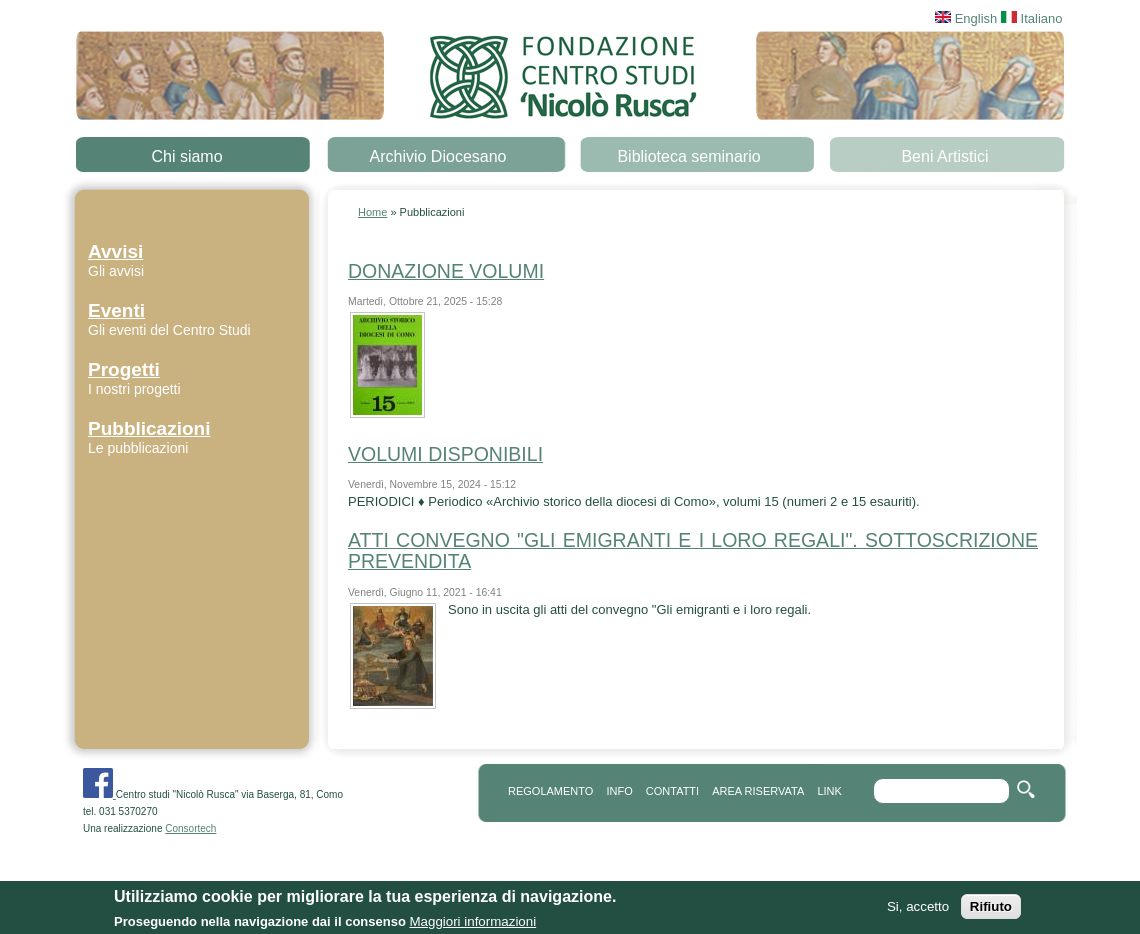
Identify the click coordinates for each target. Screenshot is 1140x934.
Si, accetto (918, 910)
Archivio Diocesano (438, 156)
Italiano (1032, 18)
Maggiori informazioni (472, 925)
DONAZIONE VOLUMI (446, 271)
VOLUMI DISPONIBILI (445, 454)
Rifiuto (991, 910)
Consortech (190, 828)
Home (372, 212)
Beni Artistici (944, 156)
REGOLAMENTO (550, 791)
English (966, 18)
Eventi (116, 310)
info (619, 791)
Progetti (124, 369)
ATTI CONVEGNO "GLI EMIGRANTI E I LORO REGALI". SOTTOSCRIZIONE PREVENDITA (693, 550)
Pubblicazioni (149, 428)
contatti (672, 791)
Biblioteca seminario (688, 156)
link (829, 791)
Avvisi (115, 251)
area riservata (758, 791)
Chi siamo (186, 156)
